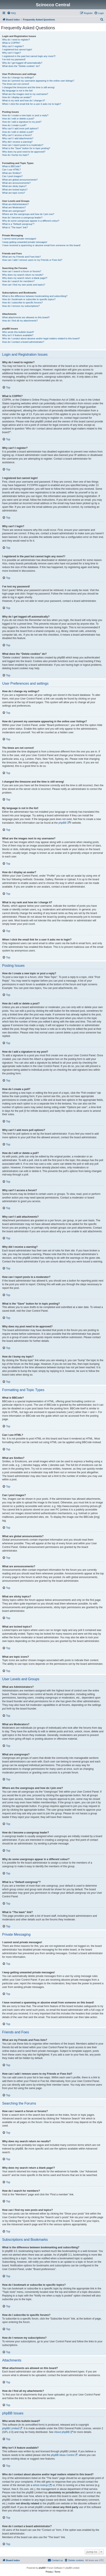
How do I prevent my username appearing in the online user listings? (38, 80)
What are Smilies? (11, 173)
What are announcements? (16, 183)
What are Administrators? (15, 204)
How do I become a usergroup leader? (22, 217)
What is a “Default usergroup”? (18, 224)
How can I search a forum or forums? (21, 271)
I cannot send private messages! (19, 238)
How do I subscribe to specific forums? (22, 302)
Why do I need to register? (16, 39)
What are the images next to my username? (25, 94)
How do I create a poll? (14, 125)
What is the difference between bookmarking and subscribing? (34, 296)
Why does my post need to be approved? (23, 151)
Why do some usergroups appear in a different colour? (30, 220)
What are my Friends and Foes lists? (21, 256)
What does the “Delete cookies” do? (21, 66)
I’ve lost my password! (13, 59)
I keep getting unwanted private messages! (24, 242)
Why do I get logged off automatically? (22, 63)
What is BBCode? (11, 166)
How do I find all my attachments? (20, 320)
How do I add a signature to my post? (21, 121)
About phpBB (61, 2432)
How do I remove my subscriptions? (21, 306)
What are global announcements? (20, 179)
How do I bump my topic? (15, 155)
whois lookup (40, 2485)
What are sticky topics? (14, 186)
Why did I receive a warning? (17, 142)
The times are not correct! (15, 84)
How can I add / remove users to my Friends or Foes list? (32, 260)
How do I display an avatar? (16, 97)
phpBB (62, 822)
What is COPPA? (11, 43)
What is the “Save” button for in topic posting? (26, 148)
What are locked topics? (14, 189)
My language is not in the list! (17, 90)
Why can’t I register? (13, 46)
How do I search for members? (18, 281)
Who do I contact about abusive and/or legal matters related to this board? (41, 338)
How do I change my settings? (18, 77)
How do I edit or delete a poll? (18, 132)
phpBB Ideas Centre (62, 2455)
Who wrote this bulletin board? (18, 332)
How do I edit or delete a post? (18, 118)
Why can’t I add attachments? (17, 138)
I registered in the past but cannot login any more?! (29, 56)
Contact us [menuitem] (55, 2560)
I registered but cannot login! (17, 49)
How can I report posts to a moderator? (22, 145)
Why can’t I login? (11, 52)
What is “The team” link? (15, 227)
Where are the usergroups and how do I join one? (28, 214)
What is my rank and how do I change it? (23, 100)
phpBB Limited (10, 2428)
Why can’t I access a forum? (17, 135)
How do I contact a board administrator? (23, 342)
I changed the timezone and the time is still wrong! (28, 87)
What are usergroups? (14, 211)
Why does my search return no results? (22, 274)
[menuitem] (11, 13)
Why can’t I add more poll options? (20, 128)
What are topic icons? (13, 193)
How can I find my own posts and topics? (23, 284)
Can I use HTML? (11, 169)
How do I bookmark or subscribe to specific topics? (29, 299)
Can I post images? (12, 176)
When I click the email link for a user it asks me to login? (31, 104)
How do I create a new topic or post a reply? (25, 115)
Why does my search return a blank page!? (24, 278)
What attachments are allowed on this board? (26, 317)
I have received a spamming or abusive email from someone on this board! (41, 245)
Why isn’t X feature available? (17, 335)
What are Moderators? (14, 207)
